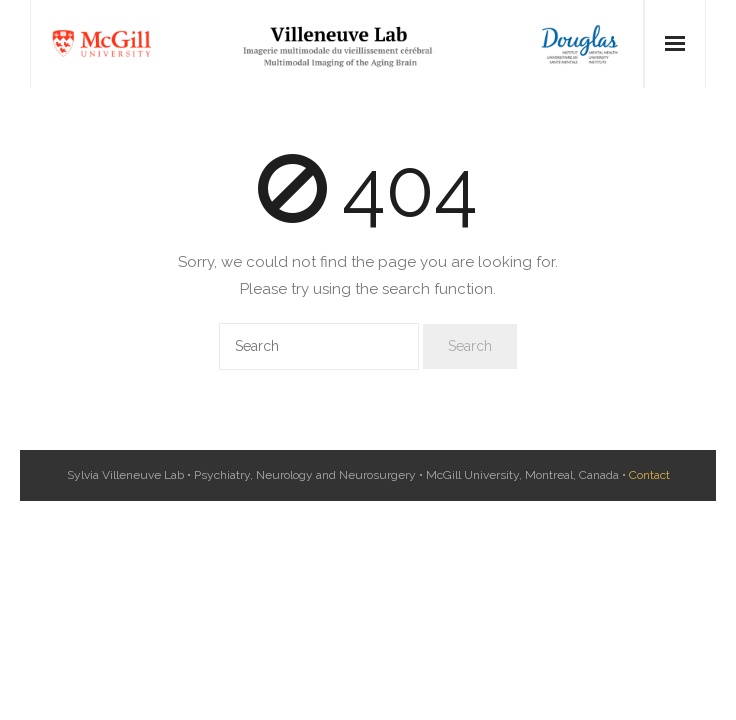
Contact (649, 475)
